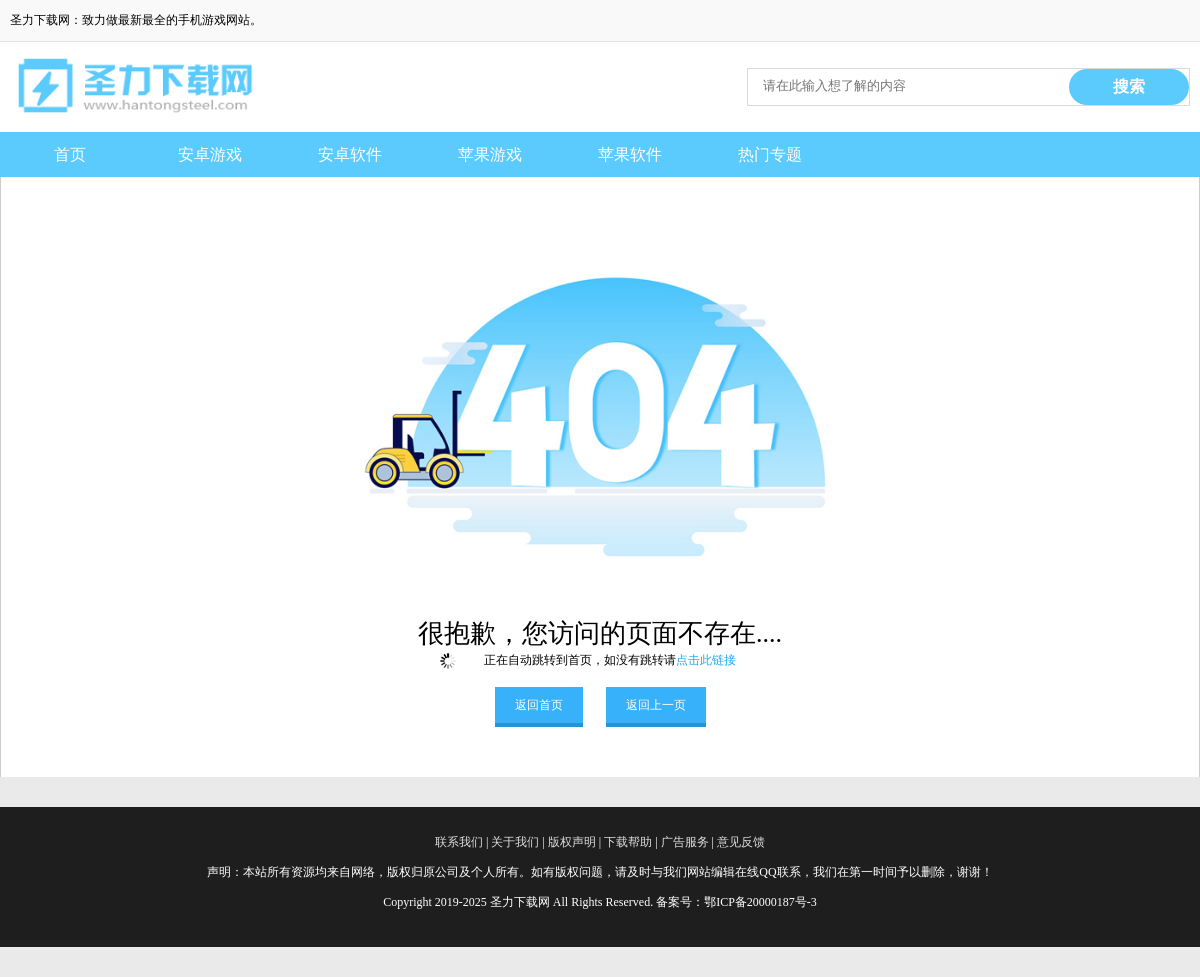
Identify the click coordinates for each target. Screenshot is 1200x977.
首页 (70, 154)
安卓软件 (350, 154)
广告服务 (685, 842)
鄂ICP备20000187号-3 (760, 902)
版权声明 (572, 842)
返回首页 (539, 705)
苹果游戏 (490, 154)
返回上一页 (656, 705)
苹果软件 (630, 154)
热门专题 (770, 154)
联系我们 (459, 842)
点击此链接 (706, 660)
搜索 (1129, 86)
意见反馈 (741, 842)
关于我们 (515, 842)
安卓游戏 (210, 154)
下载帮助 (628, 842)
